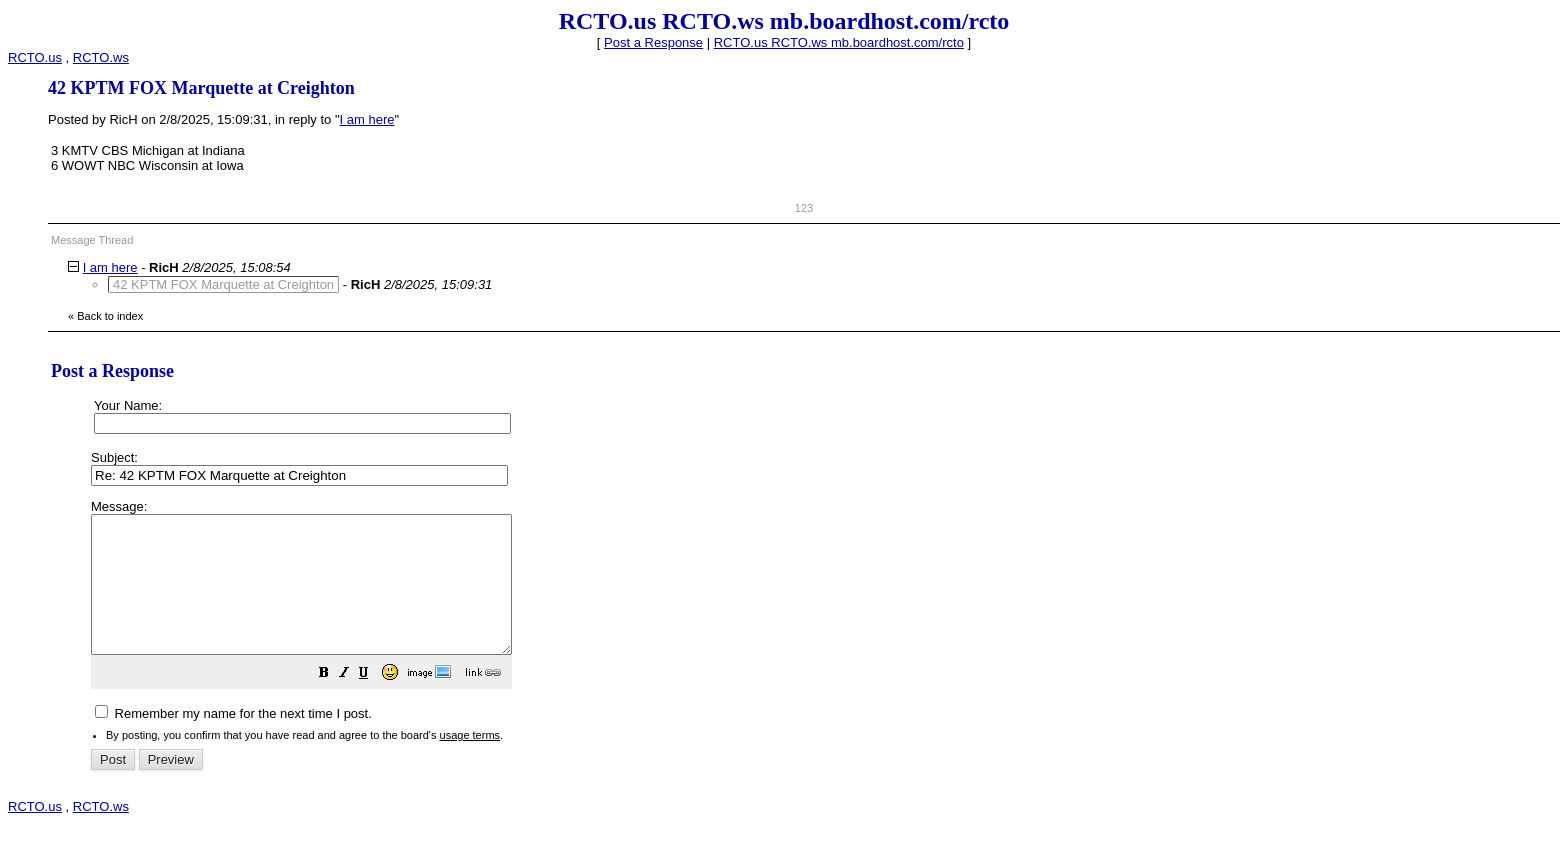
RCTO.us (35, 57)
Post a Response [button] (653, 42)
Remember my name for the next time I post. (233, 740)
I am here (367, 119)
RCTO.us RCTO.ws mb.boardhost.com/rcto (839, 42)
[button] (374, 702)
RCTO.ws (101, 57)
